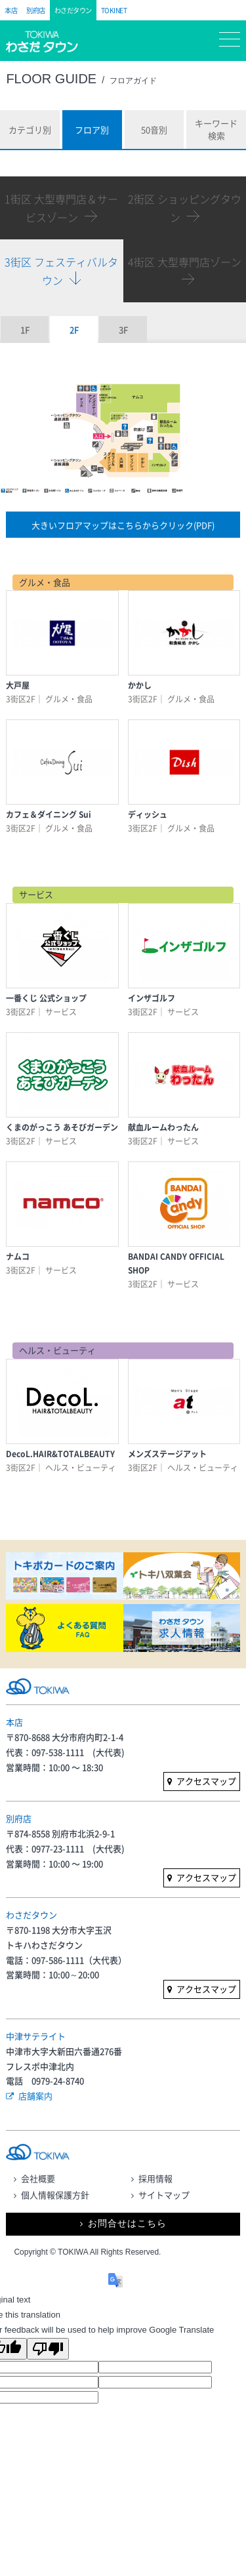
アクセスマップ (206, 1781)
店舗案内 (35, 2095)
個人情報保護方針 (55, 2194)
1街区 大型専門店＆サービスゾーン (61, 208)
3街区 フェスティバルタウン (61, 271)
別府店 (35, 10)
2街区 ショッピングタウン (184, 208)
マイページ (157, 42)
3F (123, 329)
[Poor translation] (48, 2349)
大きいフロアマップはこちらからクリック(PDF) (123, 525)
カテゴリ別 (30, 129)
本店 (11, 10)
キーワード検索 (216, 129)
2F (74, 329)
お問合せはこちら (127, 2223)
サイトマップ (164, 2194)
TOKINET (114, 10)
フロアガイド (117, 42)
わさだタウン (73, 10)
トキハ (47, 48)
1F (25, 329)
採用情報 (155, 2178)
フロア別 (92, 129)
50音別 (154, 129)
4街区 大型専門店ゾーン (184, 262)
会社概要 (38, 2178)
